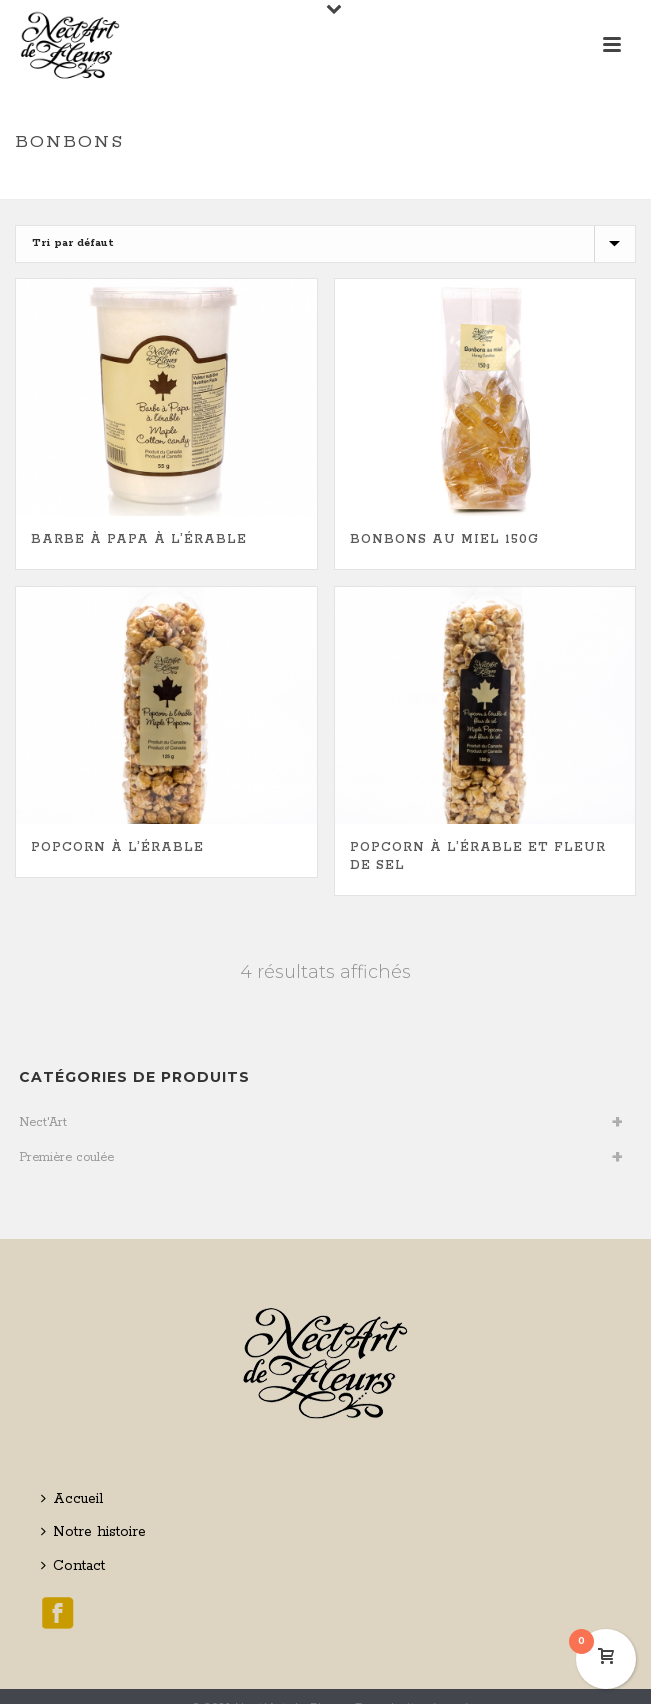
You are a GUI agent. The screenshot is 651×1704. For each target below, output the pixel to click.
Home (252, 185)
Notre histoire (93, 1532)
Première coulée (66, 1157)
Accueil (72, 1499)
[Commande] (325, 244)
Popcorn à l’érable (117, 847)
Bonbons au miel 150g (444, 539)
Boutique (310, 185)
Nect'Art (43, 1122)
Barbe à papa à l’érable (139, 539)
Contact (73, 1566)
